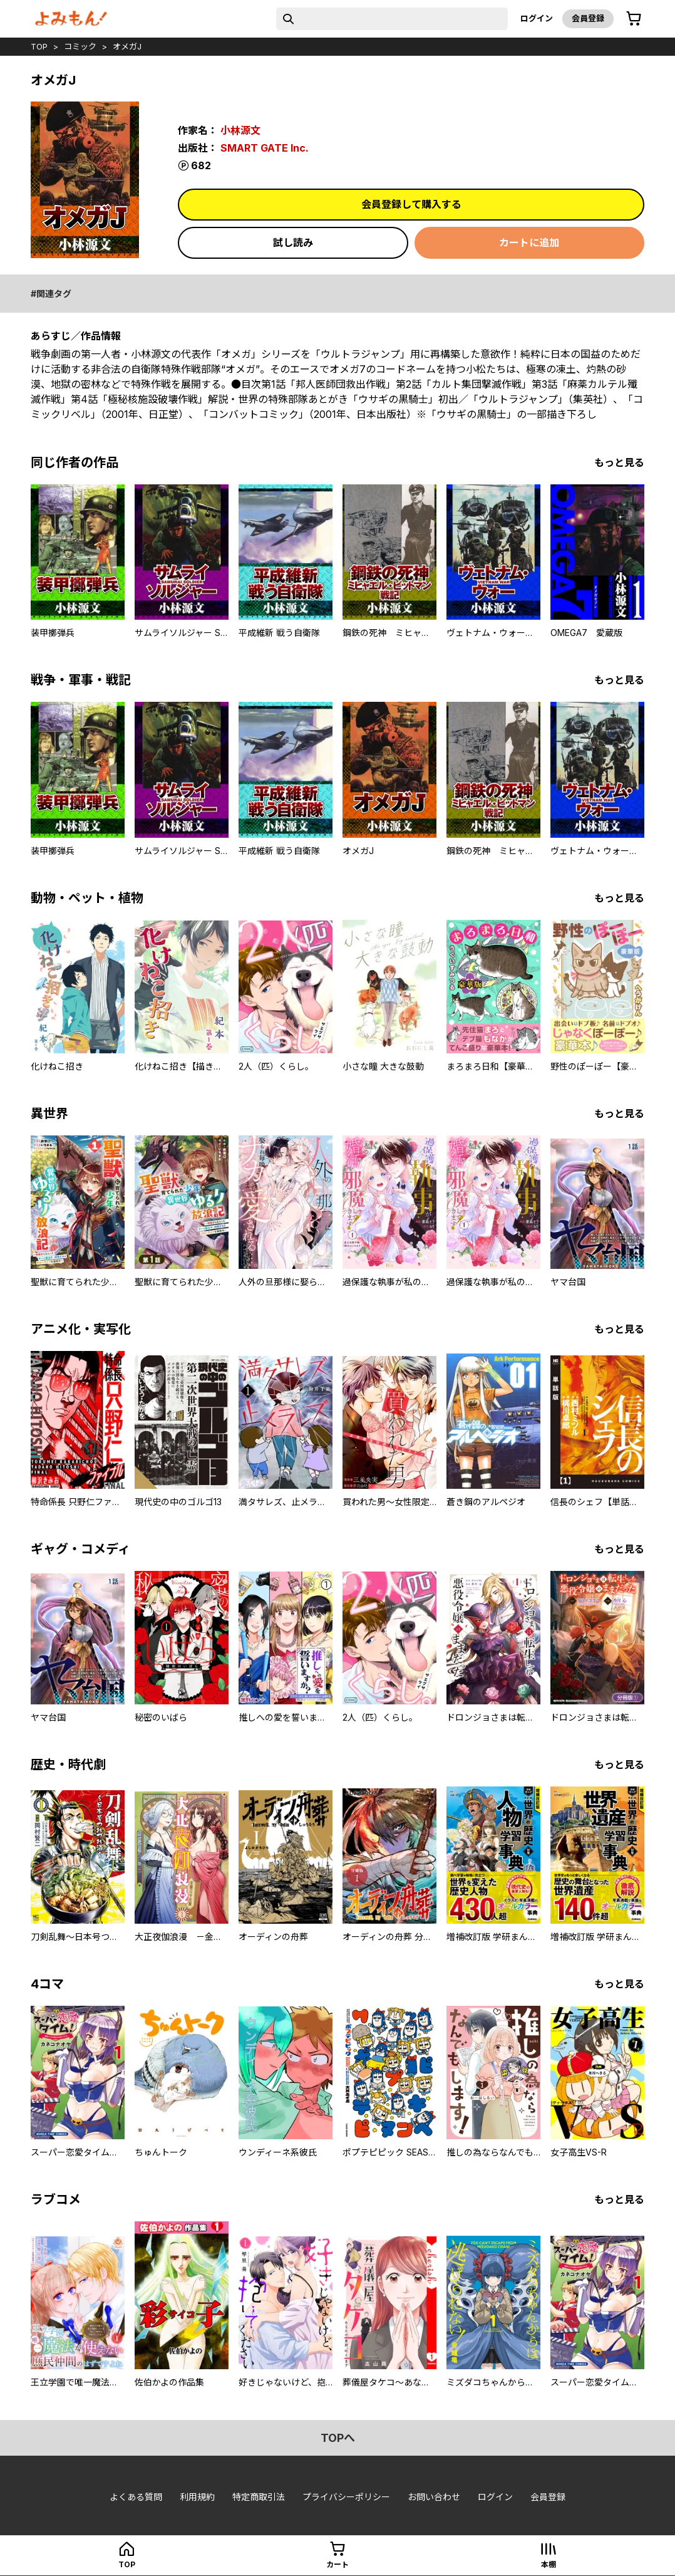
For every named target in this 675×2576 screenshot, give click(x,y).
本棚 (548, 2564)
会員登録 (588, 18)
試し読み (293, 242)
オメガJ (127, 46)
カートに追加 (529, 242)
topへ (338, 2437)
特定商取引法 (258, 2496)
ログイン (536, 18)
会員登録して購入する (411, 204)
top (39, 46)
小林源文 (240, 130)
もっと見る (619, 462)
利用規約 (197, 2496)
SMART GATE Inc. (264, 148)
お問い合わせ (434, 2496)
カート (337, 2564)
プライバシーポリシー (346, 2496)
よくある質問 (136, 2496)
